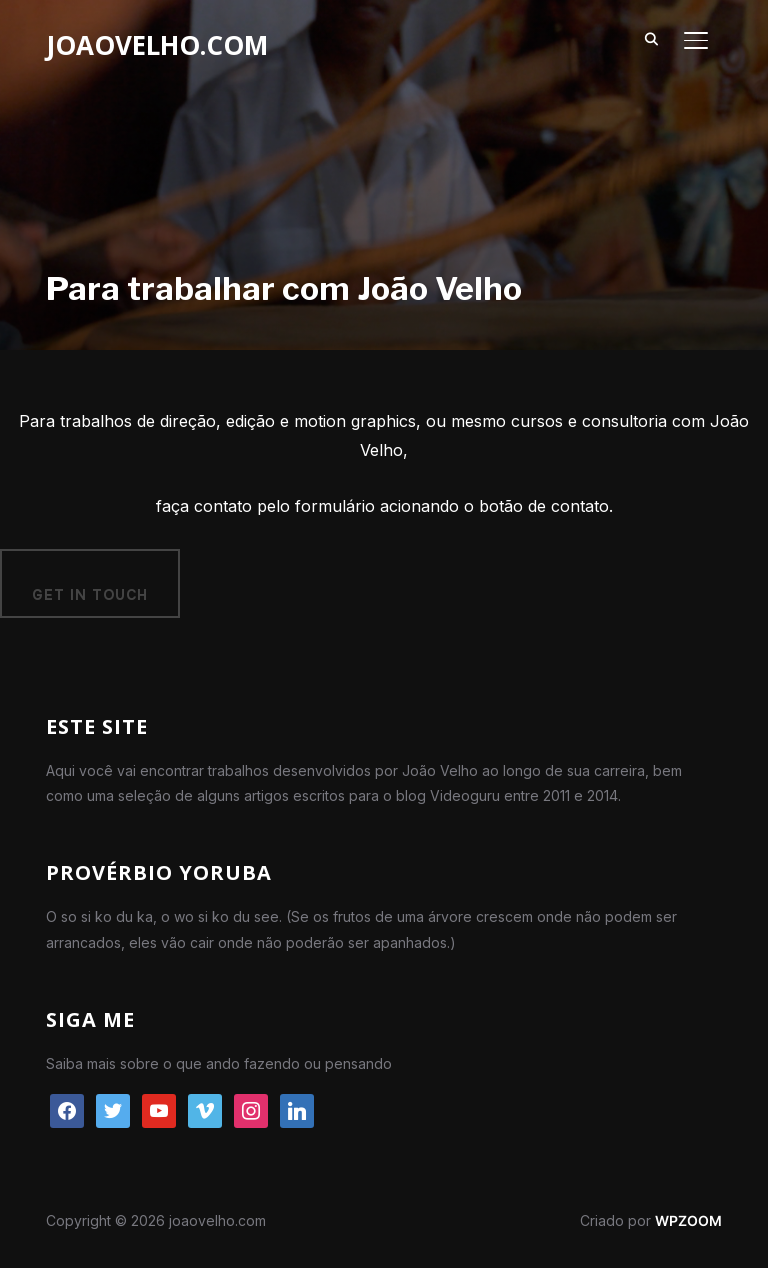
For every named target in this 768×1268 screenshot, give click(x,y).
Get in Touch (90, 595)
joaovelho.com (157, 45)
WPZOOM (688, 1220)
